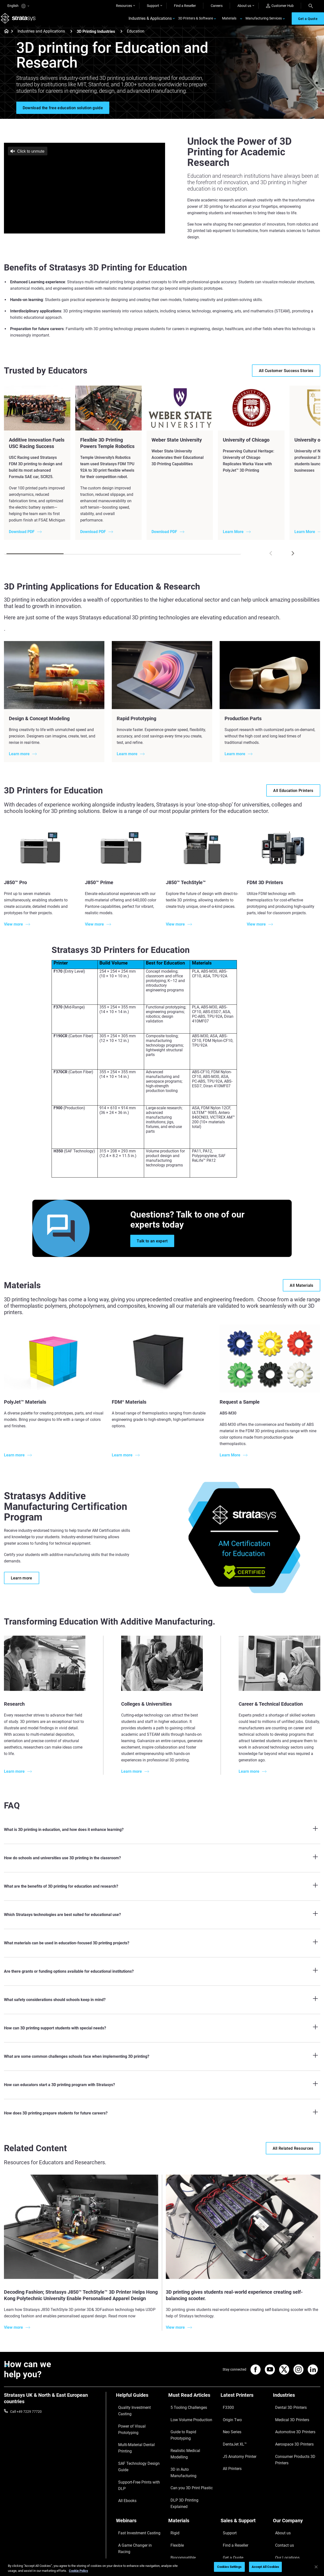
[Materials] (192, 2467)
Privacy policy (273, 2544)
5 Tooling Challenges (184, 2411)
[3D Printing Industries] (121, 36)
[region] (162, 2567)
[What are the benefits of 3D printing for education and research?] (162, 1892)
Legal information (242, 2544)
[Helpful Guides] (139, 2402)
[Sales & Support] (244, 2467)
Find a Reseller (185, 6)
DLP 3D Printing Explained (188, 2454)
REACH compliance (305, 2544)
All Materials (177, 2497)
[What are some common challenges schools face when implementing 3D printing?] (162, 2062)
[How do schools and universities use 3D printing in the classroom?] (162, 1864)
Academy (280, 2504)
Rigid (172, 2475)
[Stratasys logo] (20, 21)
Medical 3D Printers (288, 2418)
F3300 (225, 2411)
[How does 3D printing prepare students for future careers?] (162, 2119)
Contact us (281, 2483)
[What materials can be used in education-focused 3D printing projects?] (162, 1949)
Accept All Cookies (265, 2567)
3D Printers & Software (195, 21)
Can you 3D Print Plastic (186, 2447)
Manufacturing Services (264, 21)
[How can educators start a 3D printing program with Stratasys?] (162, 2090)
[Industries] (296, 2402)
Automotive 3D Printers (290, 2425)
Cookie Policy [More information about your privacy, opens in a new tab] (78, 2571)
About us (244, 6)
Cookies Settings (229, 2567)
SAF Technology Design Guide (138, 2432)
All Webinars (125, 2512)
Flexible (174, 2483)
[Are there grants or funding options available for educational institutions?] (162, 1977)
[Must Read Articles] (192, 2402)
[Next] (293, 558)
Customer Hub (280, 6)
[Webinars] (139, 2467)
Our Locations (284, 2490)
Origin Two (229, 2418)
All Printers (229, 2447)
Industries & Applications (150, 21)
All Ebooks (124, 2447)
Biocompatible (179, 2490)
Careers (217, 6)
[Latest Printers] (244, 2402)
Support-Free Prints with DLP (138, 2439)
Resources (124, 6)
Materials (229, 21)
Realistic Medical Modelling (188, 2432)
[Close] (316, 2566)
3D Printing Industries (96, 37)
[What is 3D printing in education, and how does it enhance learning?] (162, 1835)
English (18, 6)
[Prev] (270, 558)
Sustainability (283, 2512)
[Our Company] (296, 2467)
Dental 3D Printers (287, 2411)
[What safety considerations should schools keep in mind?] (162, 2005)
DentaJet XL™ (231, 2432)
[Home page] (5, 37)
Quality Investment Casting (136, 2411)
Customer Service (234, 2512)
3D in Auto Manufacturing (188, 2439)
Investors (280, 2519)
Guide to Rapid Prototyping (189, 2425)
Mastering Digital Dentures (136, 2504)
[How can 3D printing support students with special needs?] (162, 2034)
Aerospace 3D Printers (290, 2432)
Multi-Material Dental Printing (138, 2425)
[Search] (311, 5)
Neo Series (229, 2425)
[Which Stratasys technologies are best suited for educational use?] (162, 1920)
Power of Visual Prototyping (137, 2418)
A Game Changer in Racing (136, 2483)
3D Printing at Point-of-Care (137, 2497)
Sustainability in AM (131, 2490)
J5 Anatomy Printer (235, 2439)
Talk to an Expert (233, 2497)
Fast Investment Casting (134, 2475)
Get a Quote (230, 2490)
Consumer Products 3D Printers (290, 2442)
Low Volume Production (186, 2418)
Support (153, 6)
